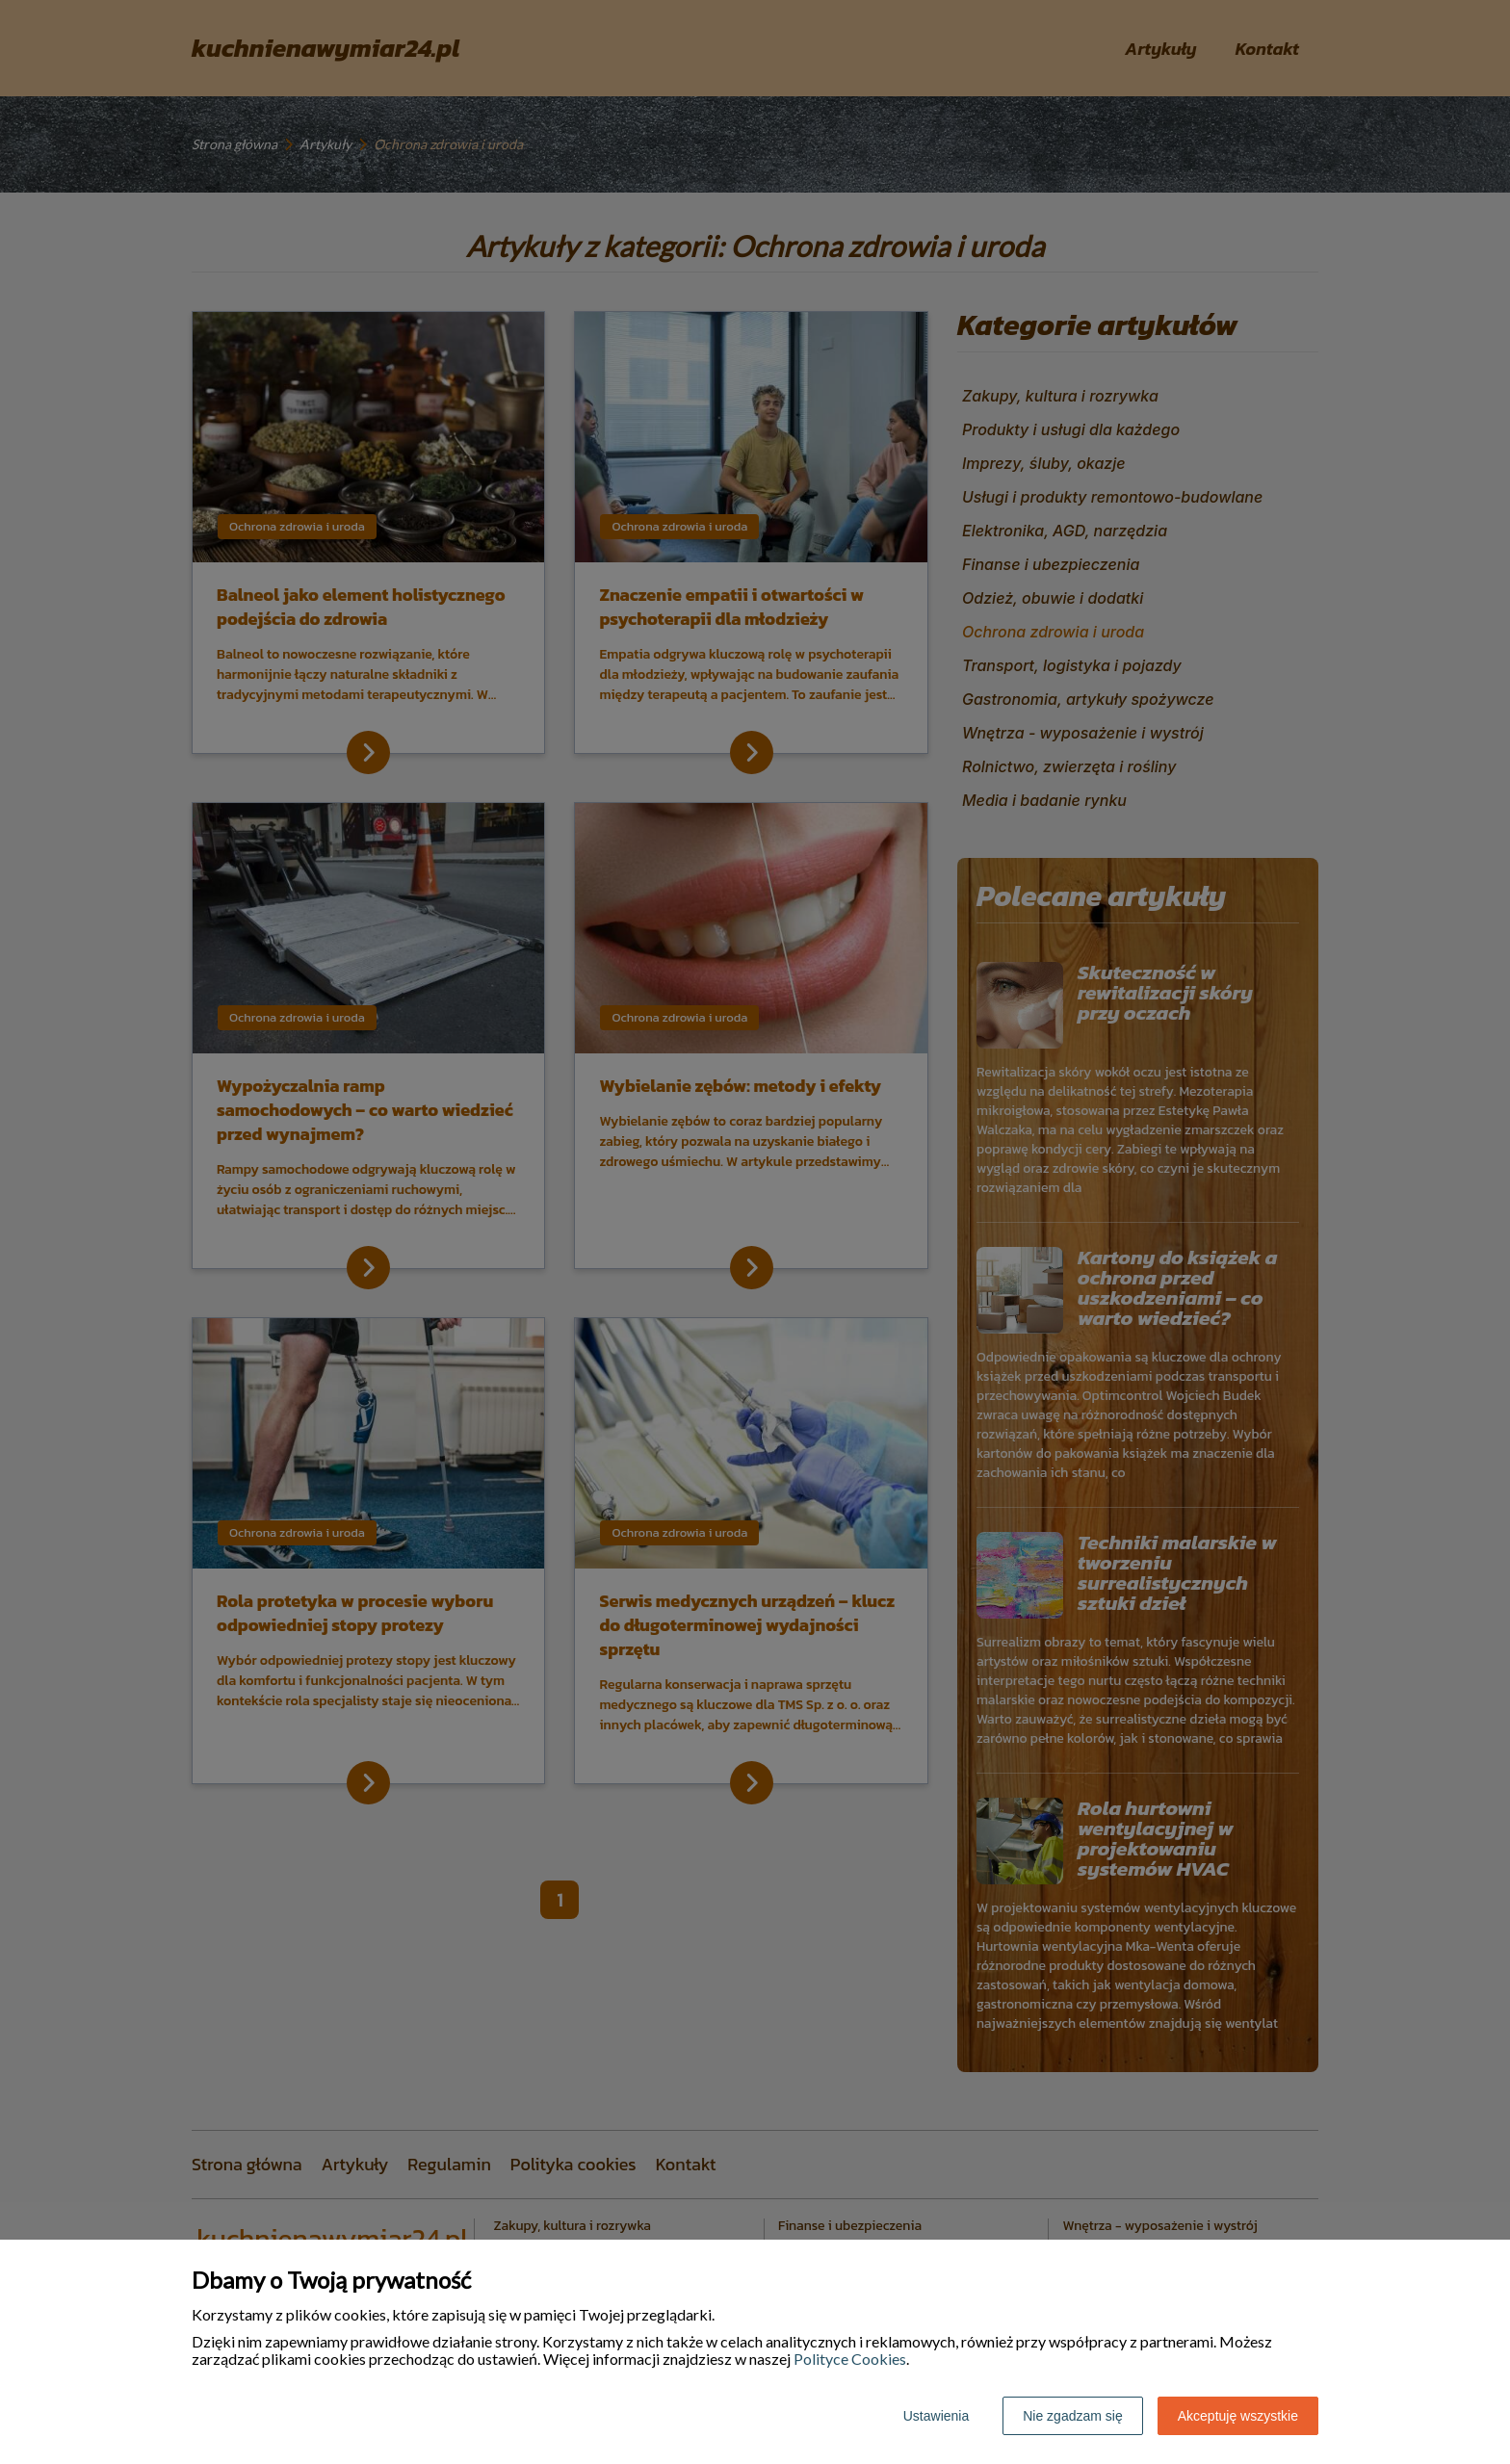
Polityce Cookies (850, 2358)
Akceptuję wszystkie (1238, 2416)
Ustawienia (936, 2416)
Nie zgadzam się (1073, 2416)
